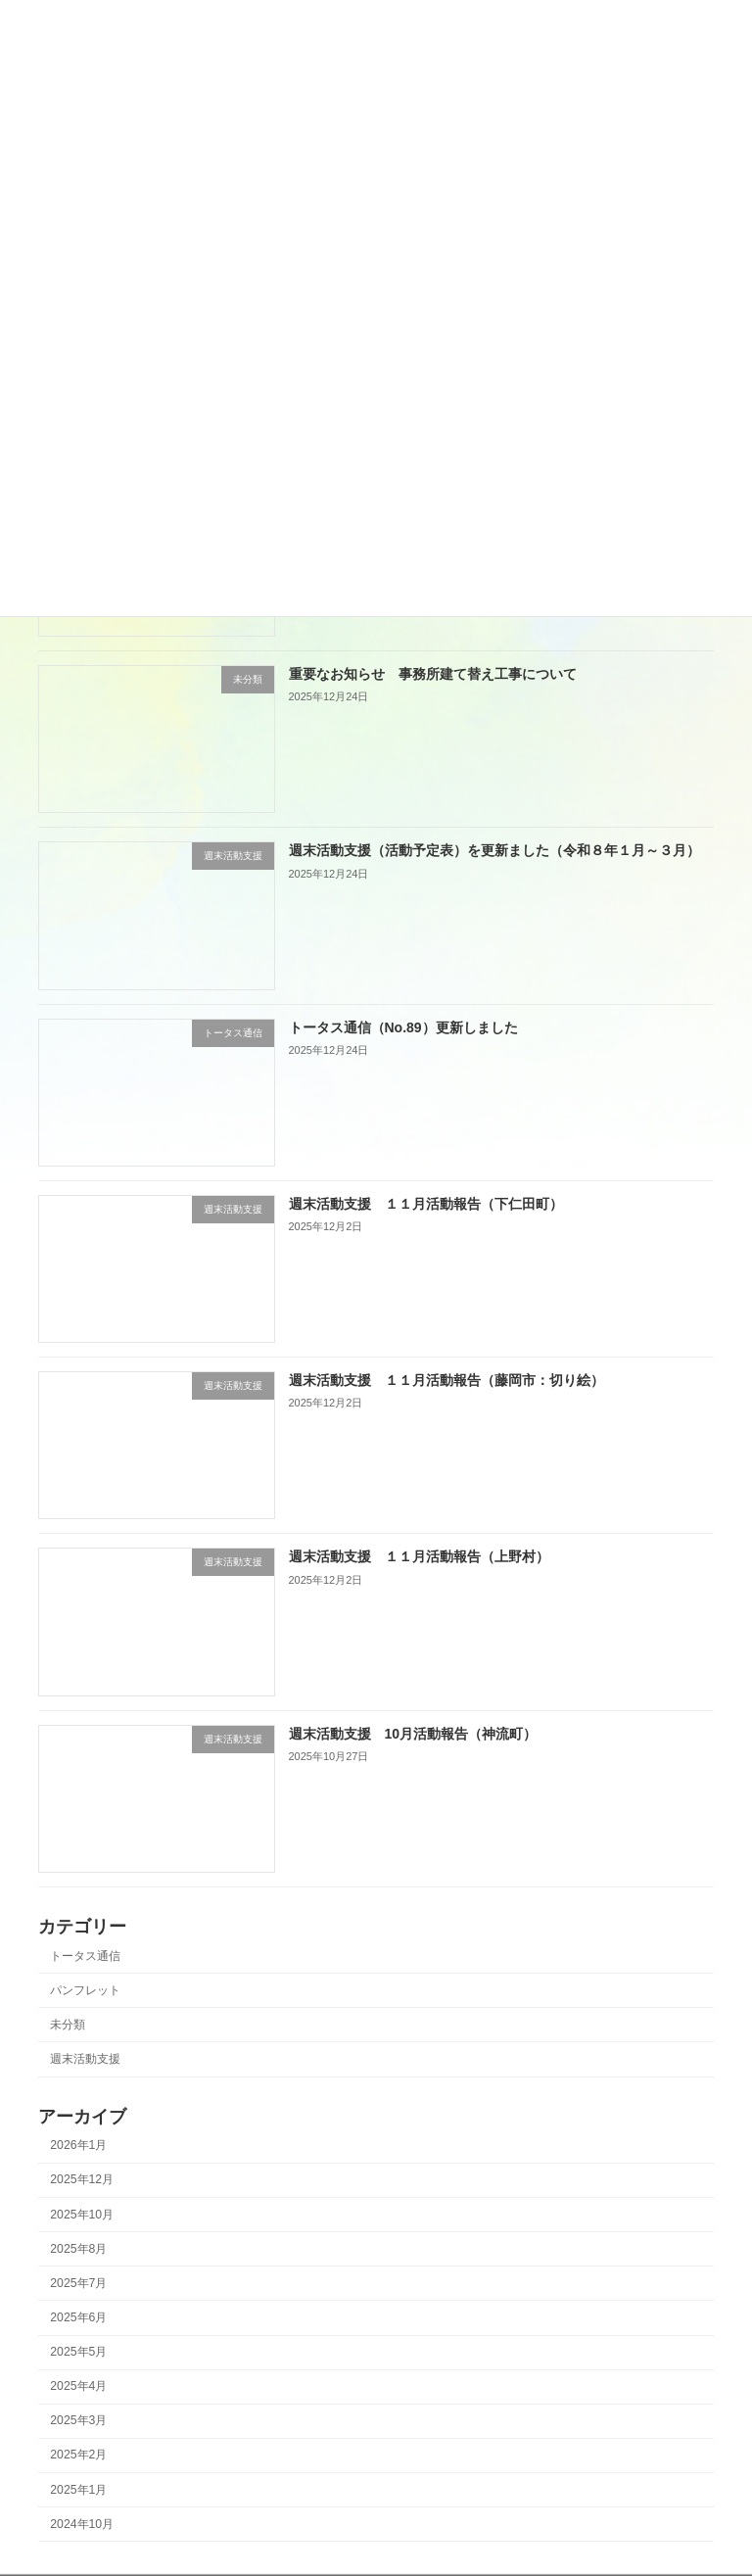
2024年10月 (82, 2523)
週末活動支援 (85, 2059)
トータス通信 (85, 1955)
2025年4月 (78, 2386)
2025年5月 (78, 2352)
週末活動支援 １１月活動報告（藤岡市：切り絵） (446, 1380)
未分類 (67, 2024)
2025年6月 (78, 2317)
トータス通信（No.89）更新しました (403, 1026)
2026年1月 (78, 2145)
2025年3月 (78, 2420)
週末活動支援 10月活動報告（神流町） (413, 1733)
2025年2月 (78, 2454)
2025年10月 (82, 2213)
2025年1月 (78, 2489)
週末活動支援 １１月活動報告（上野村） (419, 1556)
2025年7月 (78, 2283)
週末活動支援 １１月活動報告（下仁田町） (426, 1204)
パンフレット (85, 1990)
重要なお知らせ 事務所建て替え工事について (433, 674)
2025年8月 (78, 2248)
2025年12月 (82, 2179)
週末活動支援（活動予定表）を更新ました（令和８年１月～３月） (494, 850)
